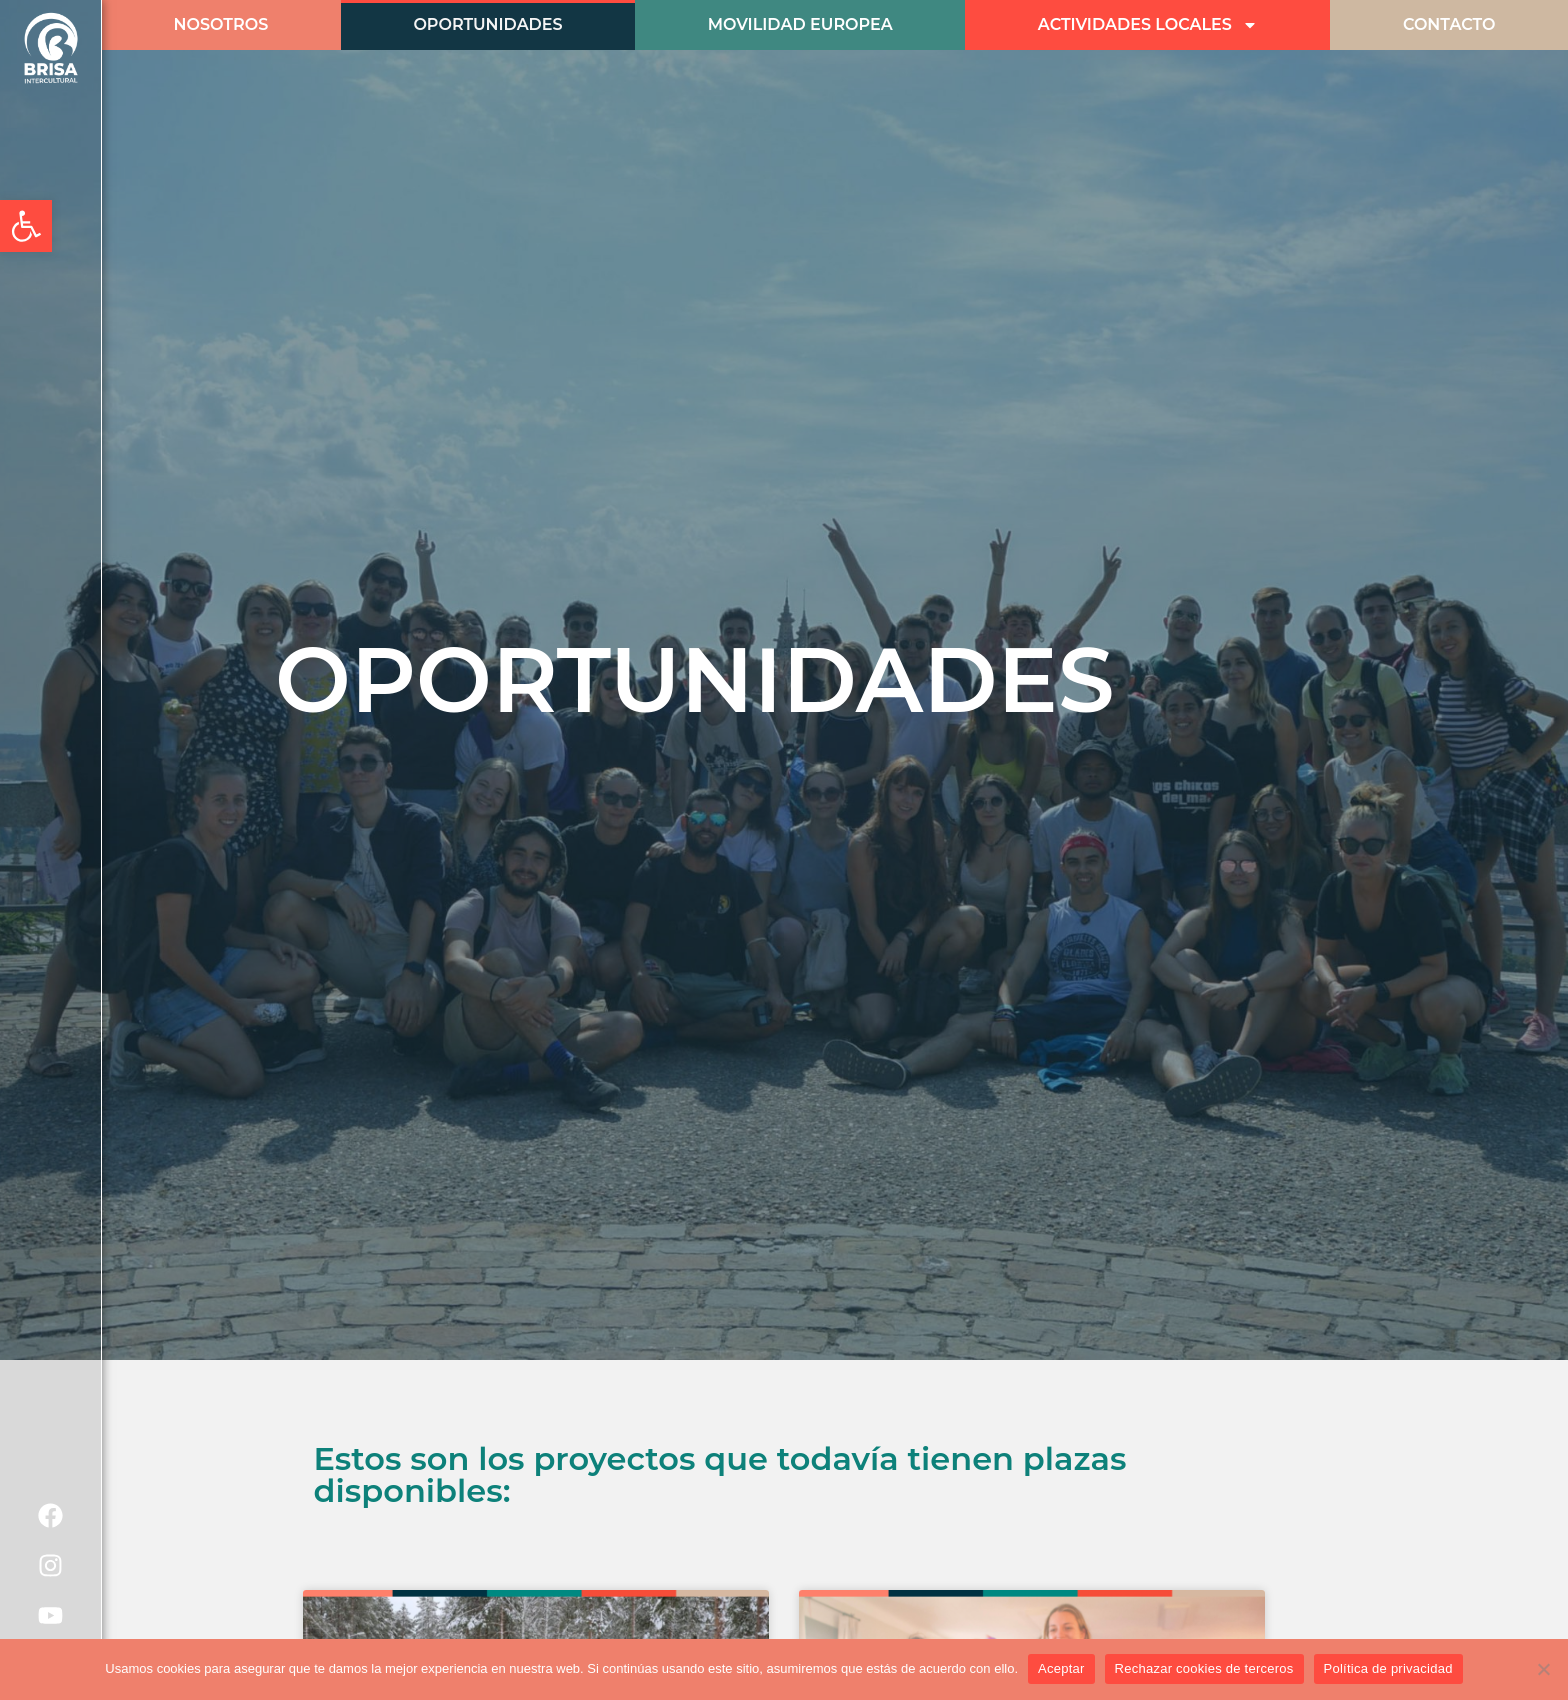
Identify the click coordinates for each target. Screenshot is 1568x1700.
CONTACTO (1449, 24)
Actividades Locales (1148, 25)
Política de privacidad (1388, 1668)
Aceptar (1061, 1668)
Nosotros (221, 24)
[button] (26, 226)
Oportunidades (487, 24)
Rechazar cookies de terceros (1204, 1668)
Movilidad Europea (800, 24)
